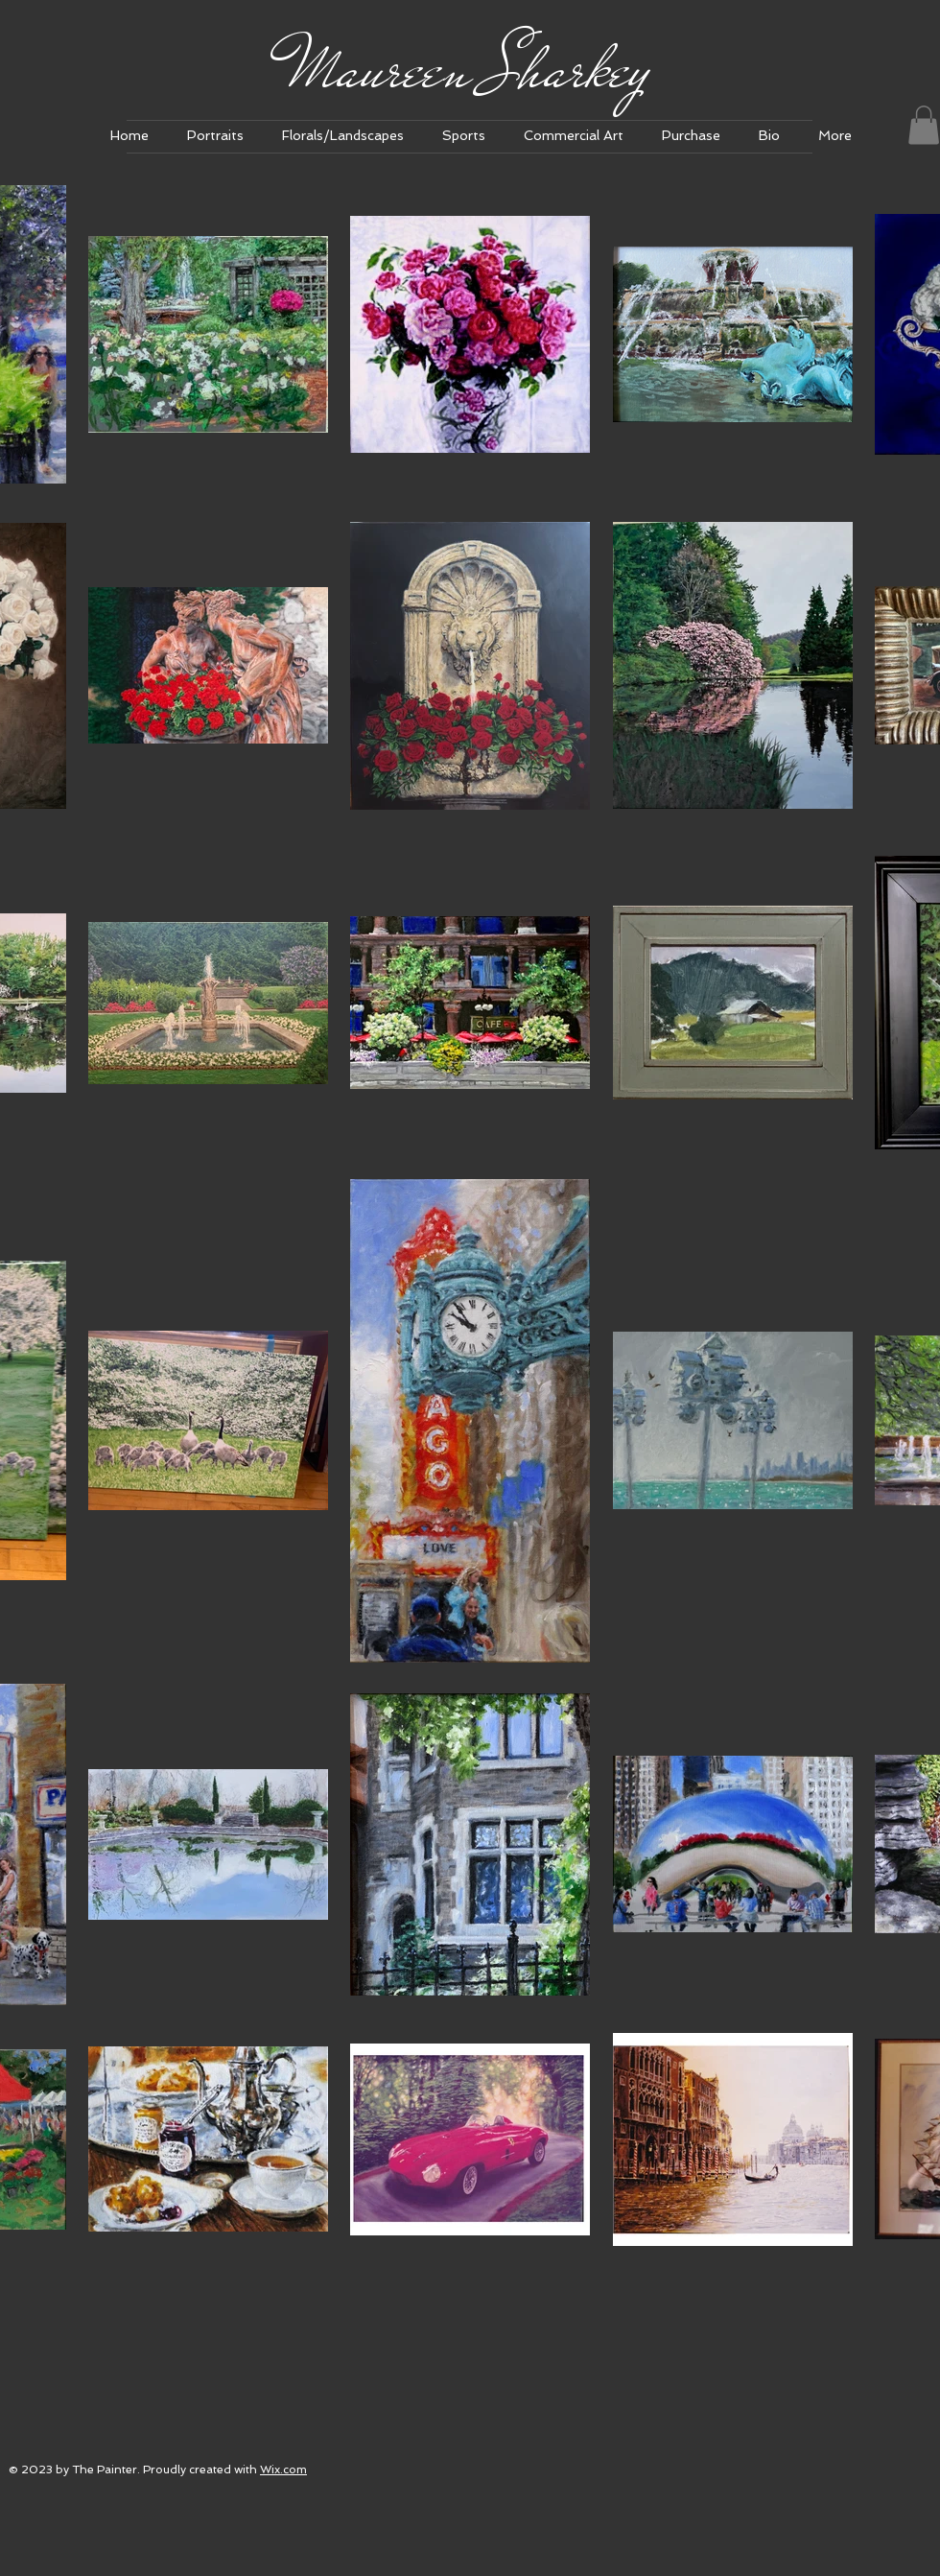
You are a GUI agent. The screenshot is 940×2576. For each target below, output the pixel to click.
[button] (215, 135)
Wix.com (283, 2469)
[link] (923, 125)
